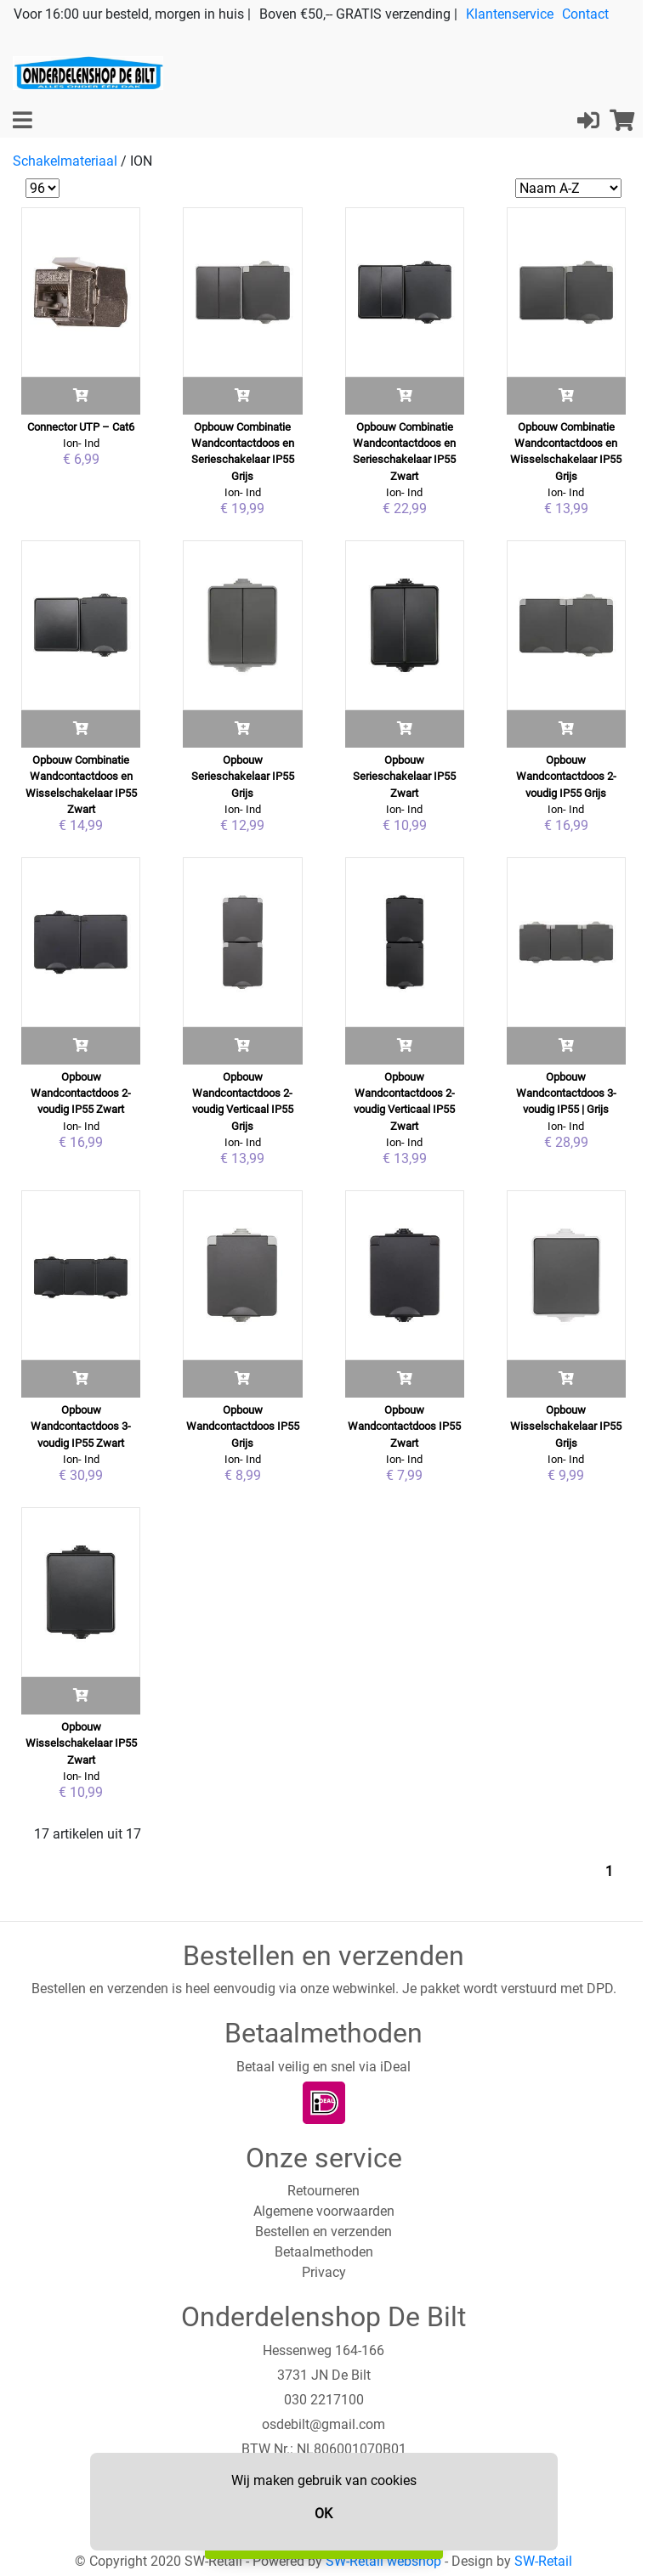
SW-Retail (543, 2561)
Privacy (324, 2272)
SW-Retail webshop (383, 2561)
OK (323, 2513)
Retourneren (323, 2191)
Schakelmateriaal (65, 161)
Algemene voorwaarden (323, 2211)
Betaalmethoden (324, 2252)
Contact (585, 14)
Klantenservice (509, 14)
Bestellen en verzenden (323, 2231)
